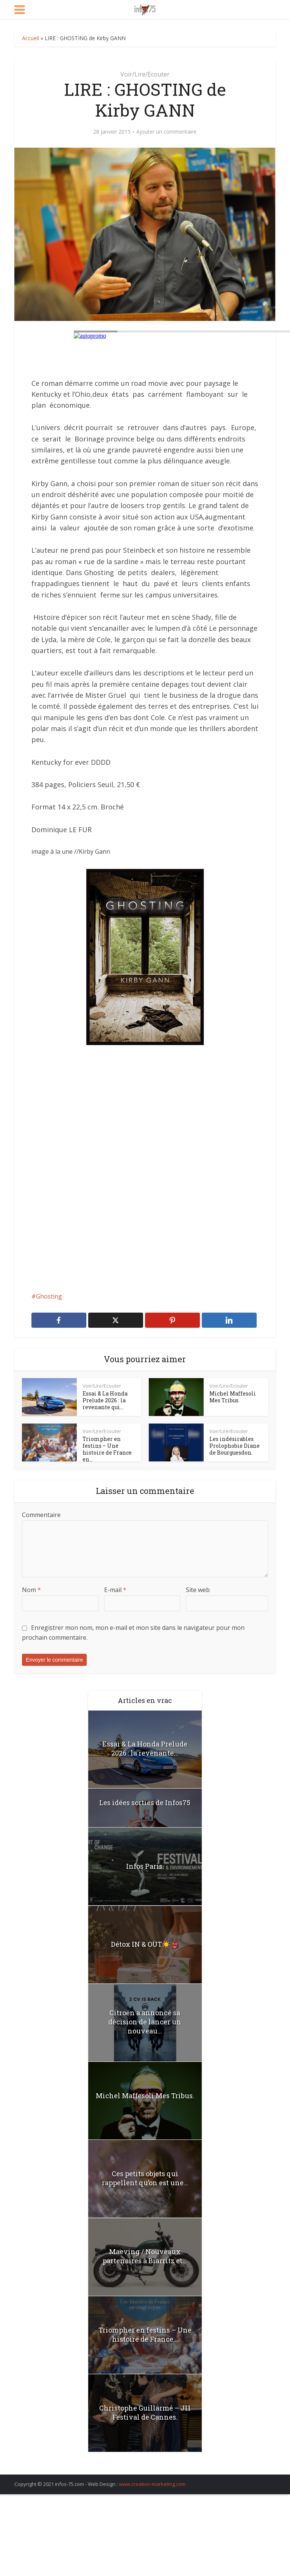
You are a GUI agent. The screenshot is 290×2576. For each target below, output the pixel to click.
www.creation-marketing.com (152, 2484)
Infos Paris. (145, 1866)
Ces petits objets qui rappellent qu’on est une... (145, 2178)
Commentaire (41, 1515)
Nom (31, 1590)
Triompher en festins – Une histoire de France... (145, 2334)
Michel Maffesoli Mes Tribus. (232, 1397)
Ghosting (49, 1296)
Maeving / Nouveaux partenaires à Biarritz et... (145, 2256)
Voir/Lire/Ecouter (145, 74)
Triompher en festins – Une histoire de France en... (107, 1449)
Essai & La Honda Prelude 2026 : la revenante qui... (105, 1400)
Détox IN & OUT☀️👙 (145, 1944)
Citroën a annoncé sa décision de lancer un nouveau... (144, 2021)
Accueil (30, 38)
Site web (198, 1590)
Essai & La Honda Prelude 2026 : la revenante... (144, 1748)
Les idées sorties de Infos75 (144, 1802)
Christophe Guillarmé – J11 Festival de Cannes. (145, 2412)
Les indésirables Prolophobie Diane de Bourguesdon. (234, 1445)
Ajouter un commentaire (166, 131)
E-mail (115, 1590)
